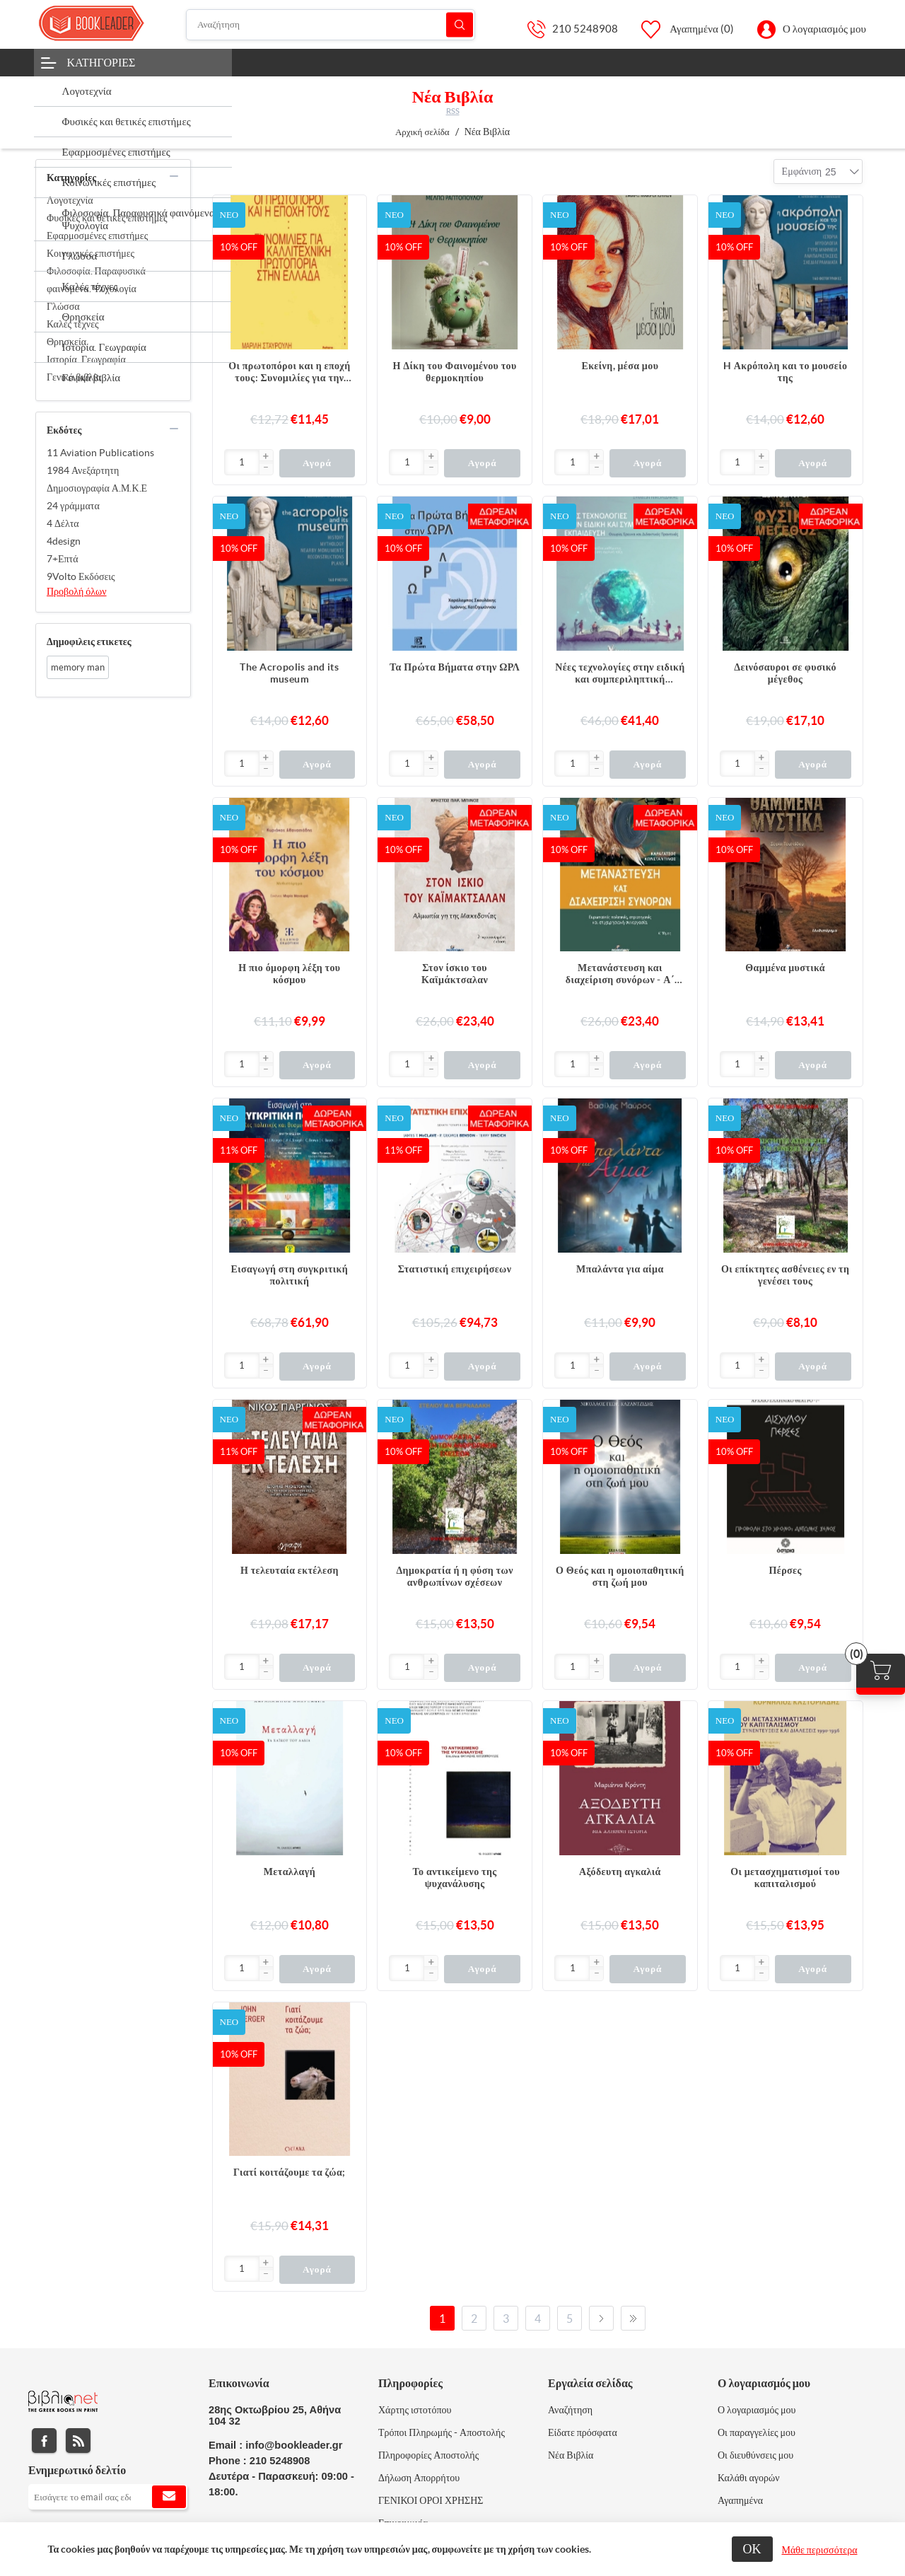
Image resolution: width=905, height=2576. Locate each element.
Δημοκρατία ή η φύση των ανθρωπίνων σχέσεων (454, 1576)
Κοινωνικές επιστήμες (90, 253)
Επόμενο (601, 2318)
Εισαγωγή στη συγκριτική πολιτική (290, 1275)
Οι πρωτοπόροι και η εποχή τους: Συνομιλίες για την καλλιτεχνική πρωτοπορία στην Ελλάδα (289, 372)
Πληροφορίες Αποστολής (428, 2455)
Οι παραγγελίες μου (756, 2432)
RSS (453, 111)
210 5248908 (585, 29)
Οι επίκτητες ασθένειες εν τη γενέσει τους (785, 1275)
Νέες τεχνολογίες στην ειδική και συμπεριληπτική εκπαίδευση (619, 673)
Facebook (44, 2440)
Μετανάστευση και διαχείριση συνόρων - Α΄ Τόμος (620, 974)
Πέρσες (785, 1570)
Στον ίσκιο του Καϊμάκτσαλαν (454, 973)
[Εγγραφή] (107, 2497)
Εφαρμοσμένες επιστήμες (97, 235)
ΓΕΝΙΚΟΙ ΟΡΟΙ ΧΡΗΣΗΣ (430, 2500)
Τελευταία (633, 2318)
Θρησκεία (66, 341)
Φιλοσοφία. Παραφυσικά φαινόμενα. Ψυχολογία (96, 279)
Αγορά (317, 463)
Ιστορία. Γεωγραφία (86, 359)
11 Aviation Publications (100, 452)
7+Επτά (62, 558)
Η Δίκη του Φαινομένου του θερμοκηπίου (455, 371)
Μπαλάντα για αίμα (620, 1269)
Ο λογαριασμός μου (824, 29)
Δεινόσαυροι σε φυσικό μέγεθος (785, 673)
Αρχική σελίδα (422, 132)
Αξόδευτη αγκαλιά (620, 1871)
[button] (266, 457)
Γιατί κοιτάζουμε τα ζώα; (289, 2172)
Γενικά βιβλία (74, 377)
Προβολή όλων (77, 591)
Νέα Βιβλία (570, 2455)
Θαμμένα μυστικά (785, 967)
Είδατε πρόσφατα (582, 2432)
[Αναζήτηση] (331, 24)
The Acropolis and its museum (289, 673)
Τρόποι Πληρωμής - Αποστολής (441, 2432)
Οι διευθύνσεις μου (755, 2455)
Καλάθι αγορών (749, 2477)
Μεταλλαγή (289, 1871)
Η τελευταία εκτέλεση (289, 1570)
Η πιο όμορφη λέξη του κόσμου (289, 973)
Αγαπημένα (740, 2500)
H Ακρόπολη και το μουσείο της (785, 371)
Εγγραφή (169, 2496)
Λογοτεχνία (70, 200)
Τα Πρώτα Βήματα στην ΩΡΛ (455, 667)
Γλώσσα (63, 306)
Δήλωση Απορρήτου (419, 2477)
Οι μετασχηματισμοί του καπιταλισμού (785, 1877)
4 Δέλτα (63, 523)
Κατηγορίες (101, 62)
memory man (78, 667)
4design (64, 541)
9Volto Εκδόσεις (81, 576)
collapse (174, 176)
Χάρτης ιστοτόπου (415, 2409)
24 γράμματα (73, 505)
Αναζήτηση (459, 24)
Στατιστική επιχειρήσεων (455, 1269)
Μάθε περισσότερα (820, 2549)
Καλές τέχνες (73, 324)
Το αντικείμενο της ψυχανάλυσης (455, 1877)
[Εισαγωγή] (242, 462)
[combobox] (831, 172)
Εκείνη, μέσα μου (619, 365)
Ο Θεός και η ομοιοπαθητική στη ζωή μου (620, 1576)
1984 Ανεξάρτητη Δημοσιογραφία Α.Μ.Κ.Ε (97, 479)
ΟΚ (752, 2548)
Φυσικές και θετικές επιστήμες (107, 218)
